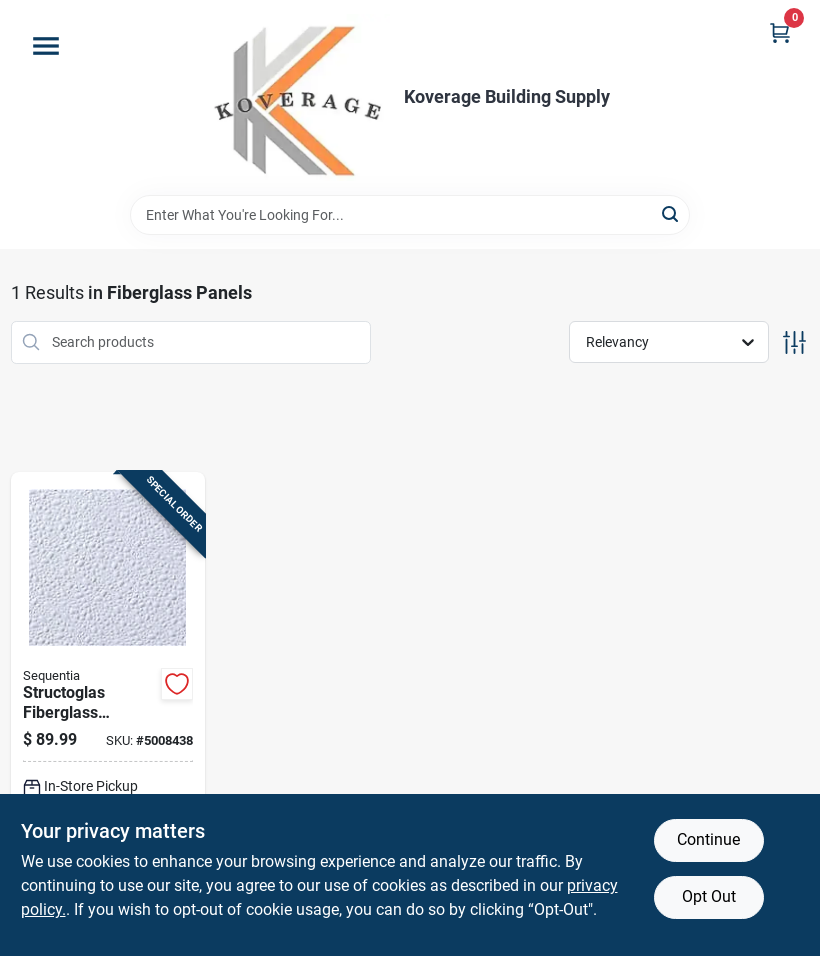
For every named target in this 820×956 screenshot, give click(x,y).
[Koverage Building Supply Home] (300, 97)
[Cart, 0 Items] (780, 32)
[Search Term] (410, 215)
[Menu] (46, 46)
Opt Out (709, 896)
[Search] (671, 213)
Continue (708, 839)
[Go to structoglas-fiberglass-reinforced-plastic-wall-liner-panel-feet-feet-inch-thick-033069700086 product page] (108, 711)
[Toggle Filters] (794, 342)
